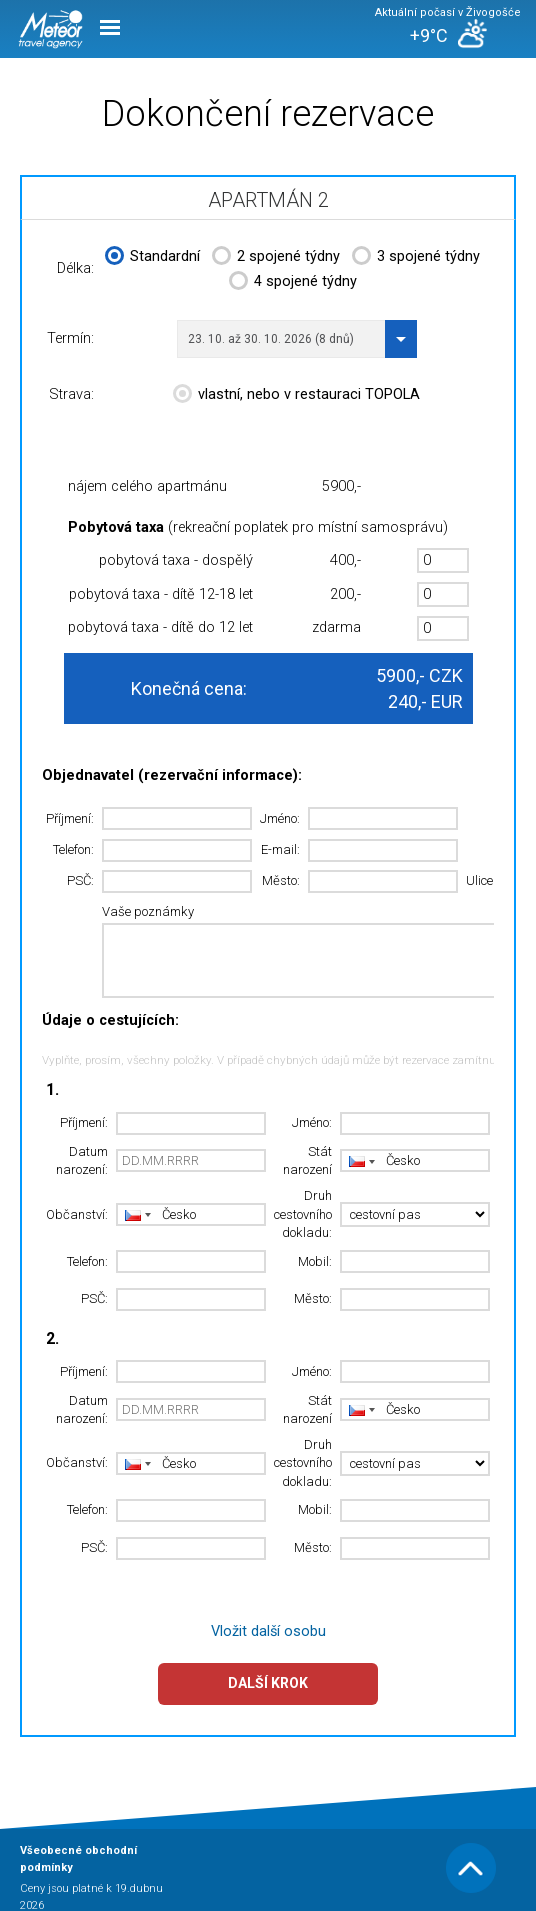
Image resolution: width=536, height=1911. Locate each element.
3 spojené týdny (416, 258)
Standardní (152, 258)
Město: (281, 880)
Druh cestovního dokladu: (303, 1214)
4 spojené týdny (293, 283)
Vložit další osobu (268, 1631)
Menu (110, 27)
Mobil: (315, 1261)
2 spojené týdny (276, 258)
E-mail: (280, 849)
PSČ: (80, 880)
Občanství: (77, 1214)
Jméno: (280, 818)
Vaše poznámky (148, 911)
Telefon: (73, 849)
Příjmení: (70, 818)
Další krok (268, 1683)
